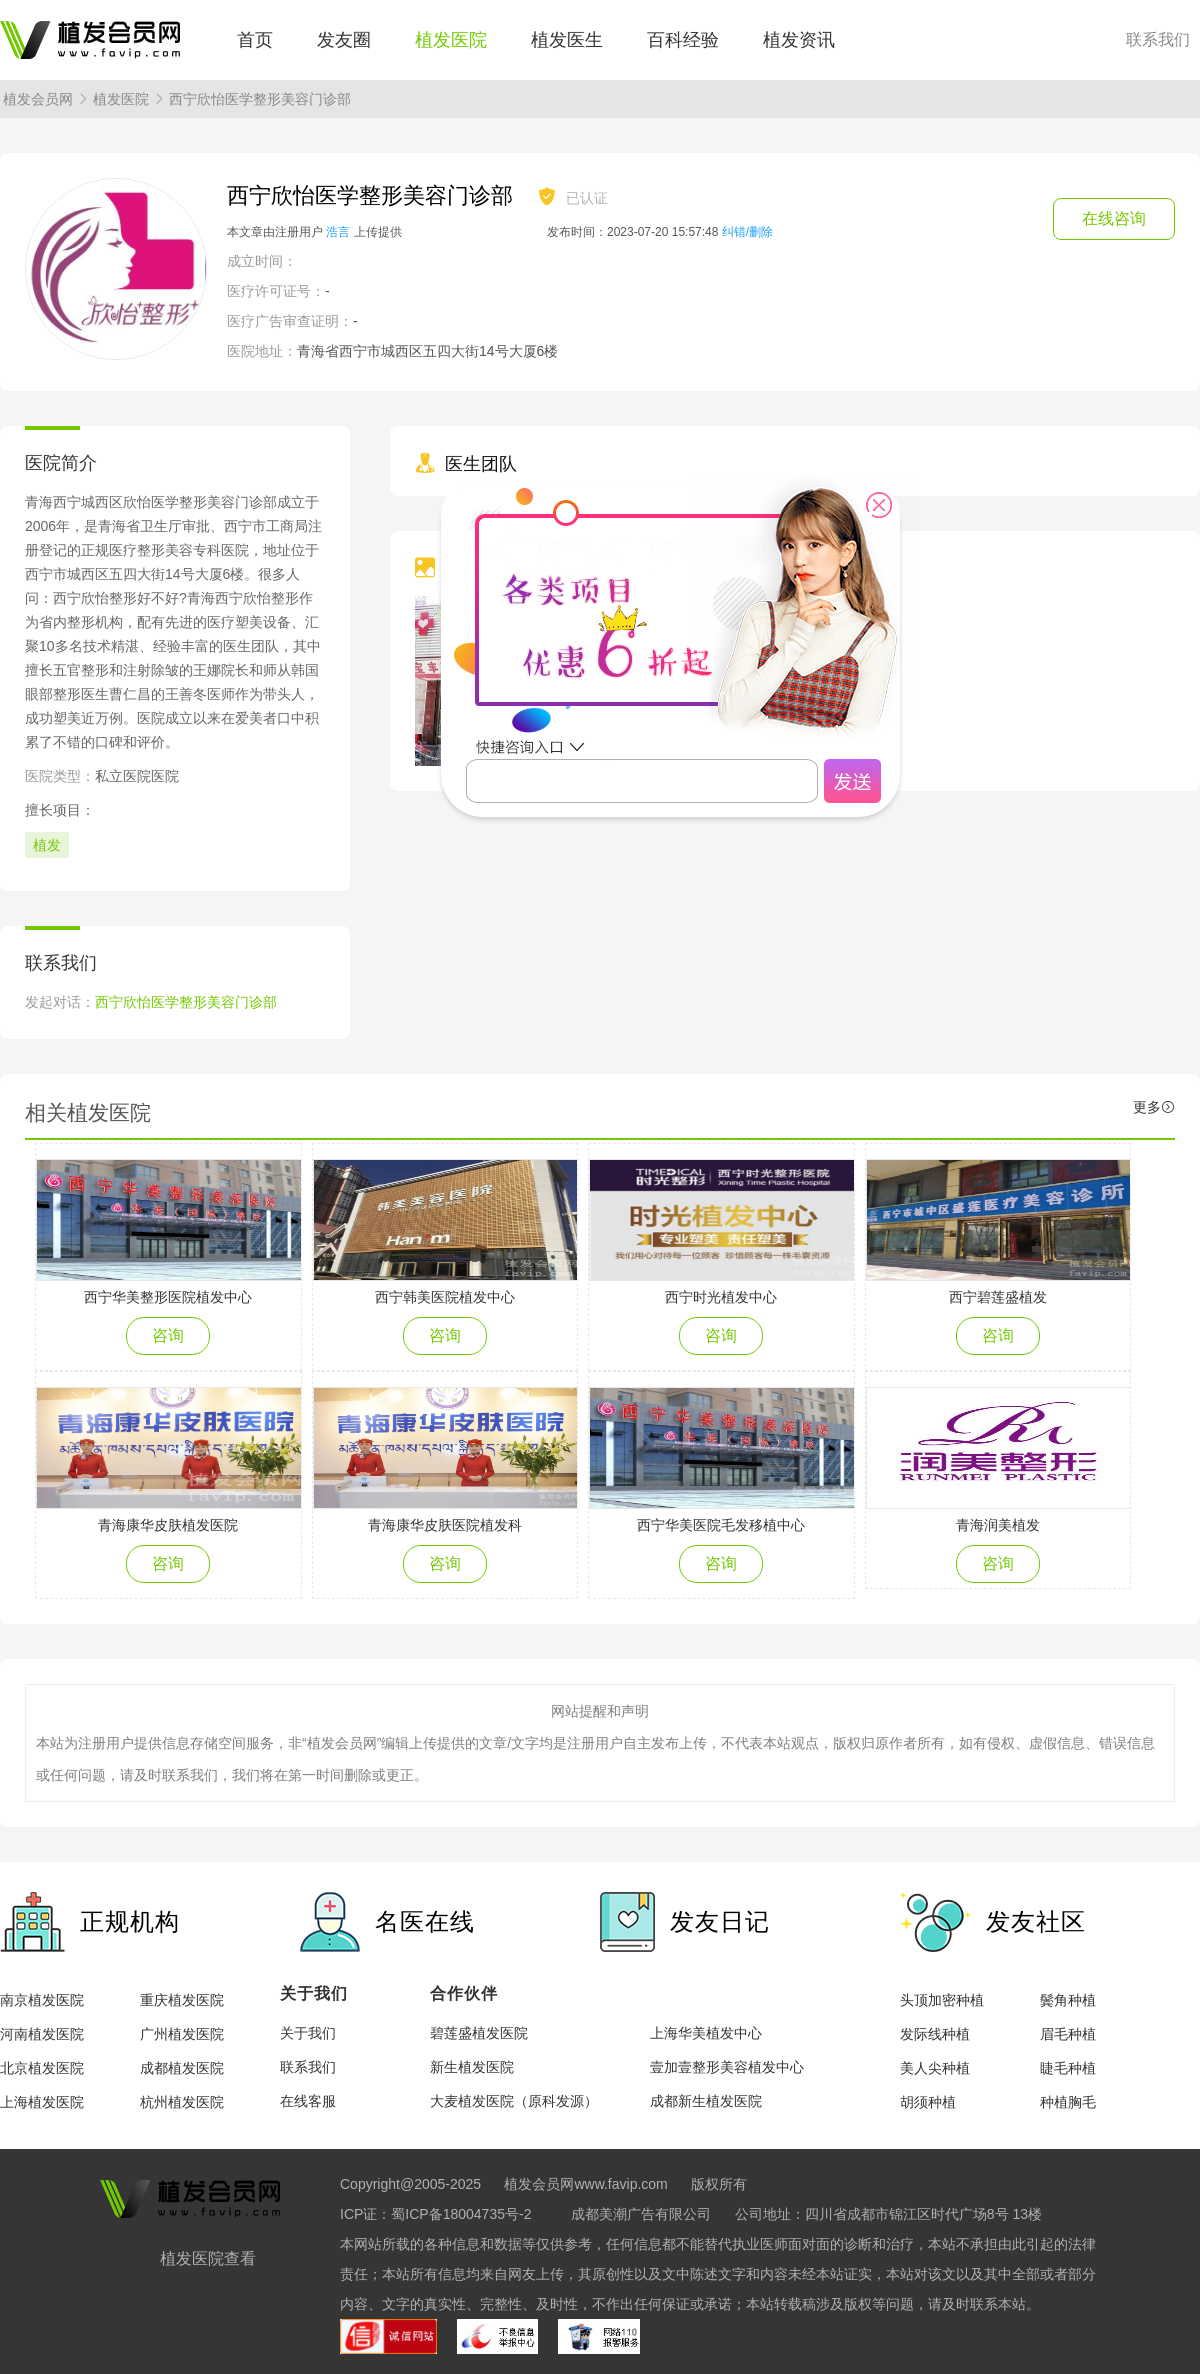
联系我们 (1158, 40)
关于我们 (308, 2033)
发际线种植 (935, 2034)
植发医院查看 (208, 2258)
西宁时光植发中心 (721, 1297)
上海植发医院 (42, 2102)
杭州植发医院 (182, 2102)
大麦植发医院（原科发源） (514, 2101)
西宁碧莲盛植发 (998, 1297)
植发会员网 (38, 99)
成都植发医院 (182, 2068)
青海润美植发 (998, 1525)
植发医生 (567, 40)
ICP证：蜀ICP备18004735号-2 (435, 2214)
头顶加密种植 (942, 2000)
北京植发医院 (42, 2068)
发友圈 (344, 40)
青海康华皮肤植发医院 (168, 1525)
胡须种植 (928, 2102)
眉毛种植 (1068, 2034)
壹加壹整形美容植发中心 (727, 2067)
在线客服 (308, 2101)
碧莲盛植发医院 (479, 2033)
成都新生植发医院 (706, 2101)
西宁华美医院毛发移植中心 (721, 1525)
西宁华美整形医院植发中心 (168, 1297)
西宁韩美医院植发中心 (445, 1297)
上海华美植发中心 (706, 2033)
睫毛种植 (1068, 2068)
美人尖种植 (935, 2068)
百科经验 (683, 40)
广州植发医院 (182, 2034)
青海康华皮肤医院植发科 (445, 1525)
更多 (1154, 1107)
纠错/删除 (747, 232)
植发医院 (451, 40)
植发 (47, 845)
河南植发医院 (42, 2034)
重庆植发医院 (182, 2000)
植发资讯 (799, 40)
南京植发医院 (42, 2000)
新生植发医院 (472, 2067)
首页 (255, 40)
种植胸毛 (1068, 2102)
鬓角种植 (1068, 2000)
